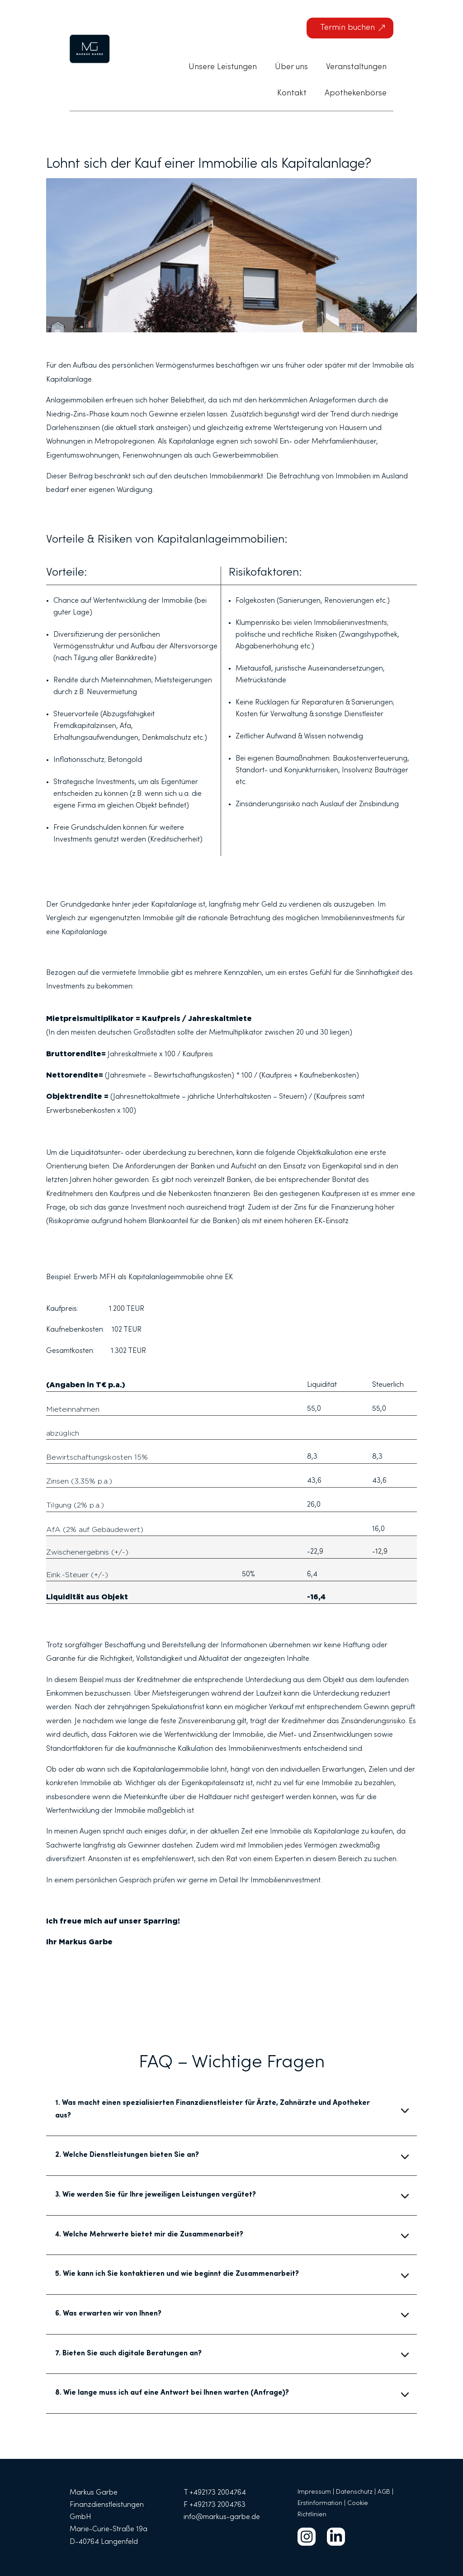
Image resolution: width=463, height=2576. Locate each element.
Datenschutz (354, 2492)
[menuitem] (223, 67)
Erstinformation (320, 2503)
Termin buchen (347, 28)
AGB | (385, 2492)
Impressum (314, 2492)
